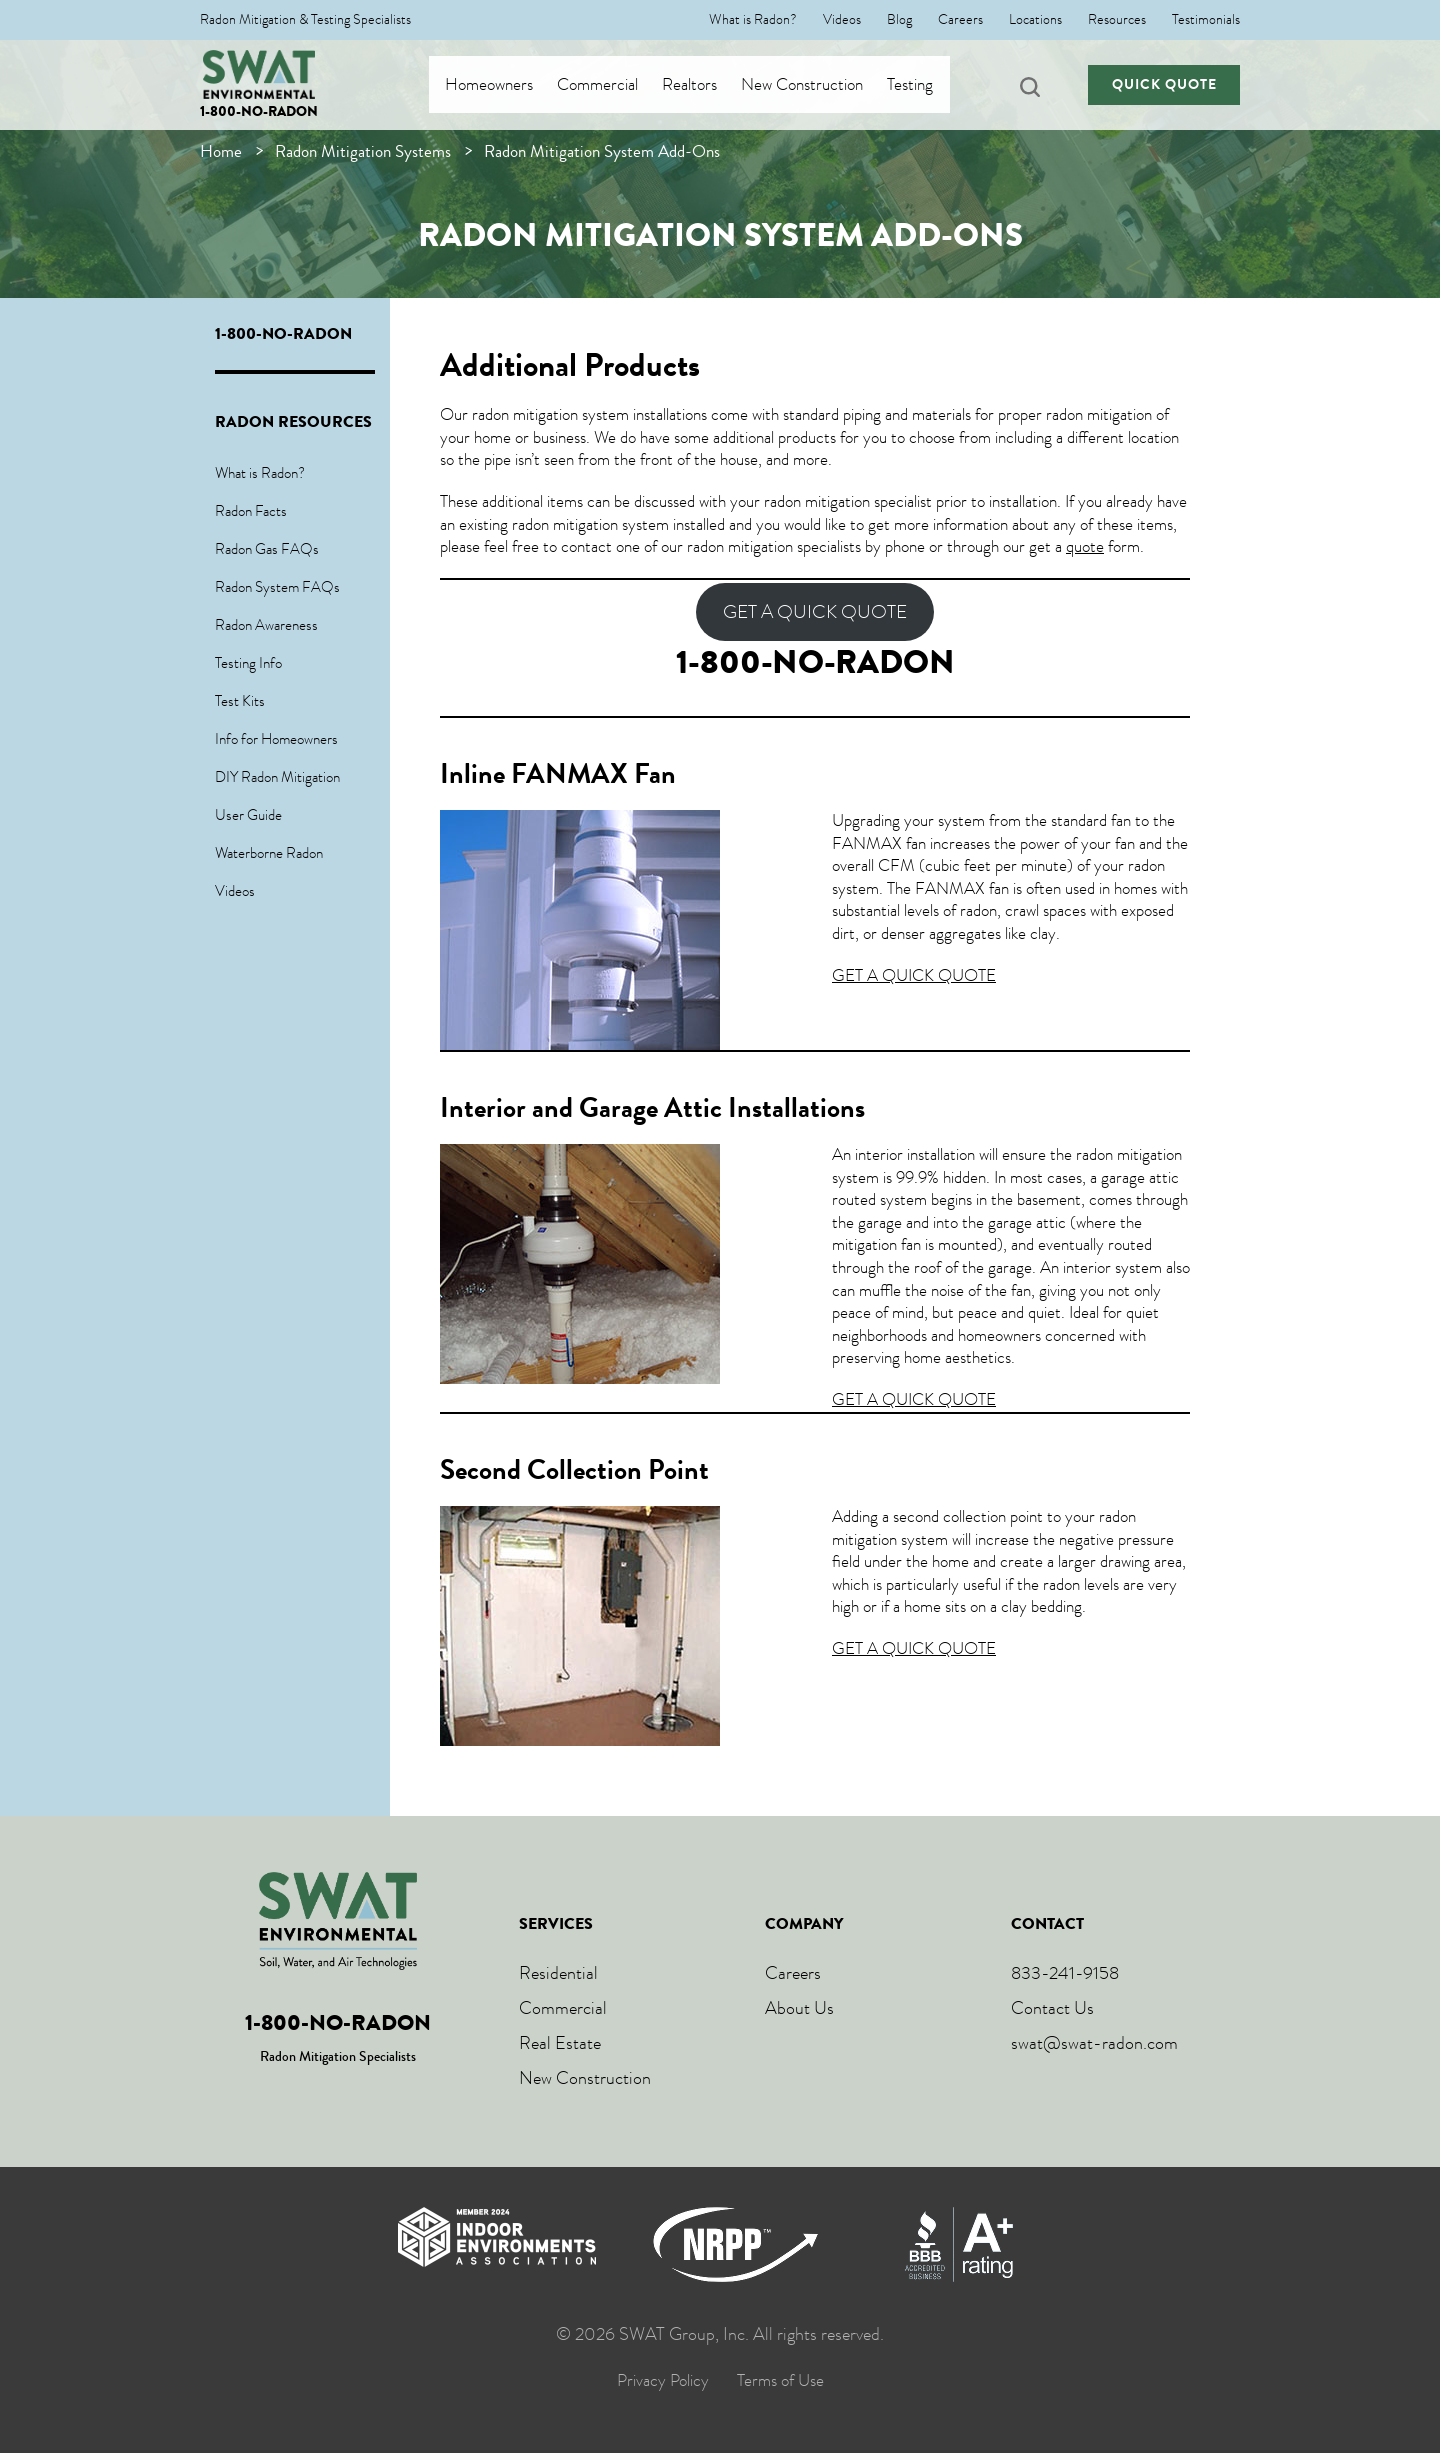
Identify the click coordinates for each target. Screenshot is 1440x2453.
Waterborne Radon (269, 853)
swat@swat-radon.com (1094, 2043)
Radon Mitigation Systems (363, 151)
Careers (960, 20)
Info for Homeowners (276, 739)
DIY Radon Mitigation (277, 777)
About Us (799, 2008)
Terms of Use (780, 2381)
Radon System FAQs (277, 587)
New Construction (821, 85)
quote (1085, 546)
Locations (1035, 20)
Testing (929, 85)
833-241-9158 (1065, 1973)
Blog (899, 20)
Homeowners (508, 85)
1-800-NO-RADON (259, 111)
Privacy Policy (663, 2381)
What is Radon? (753, 20)
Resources (1117, 20)
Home (221, 151)
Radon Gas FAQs (267, 549)
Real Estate (560, 2043)
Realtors (708, 85)
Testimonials (1206, 20)
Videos (842, 20)
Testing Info (248, 663)
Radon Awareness (266, 625)
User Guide (248, 815)
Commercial (616, 85)
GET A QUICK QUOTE (815, 612)
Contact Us (1052, 2008)
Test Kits (240, 701)
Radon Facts (251, 511)
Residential (558, 1973)
